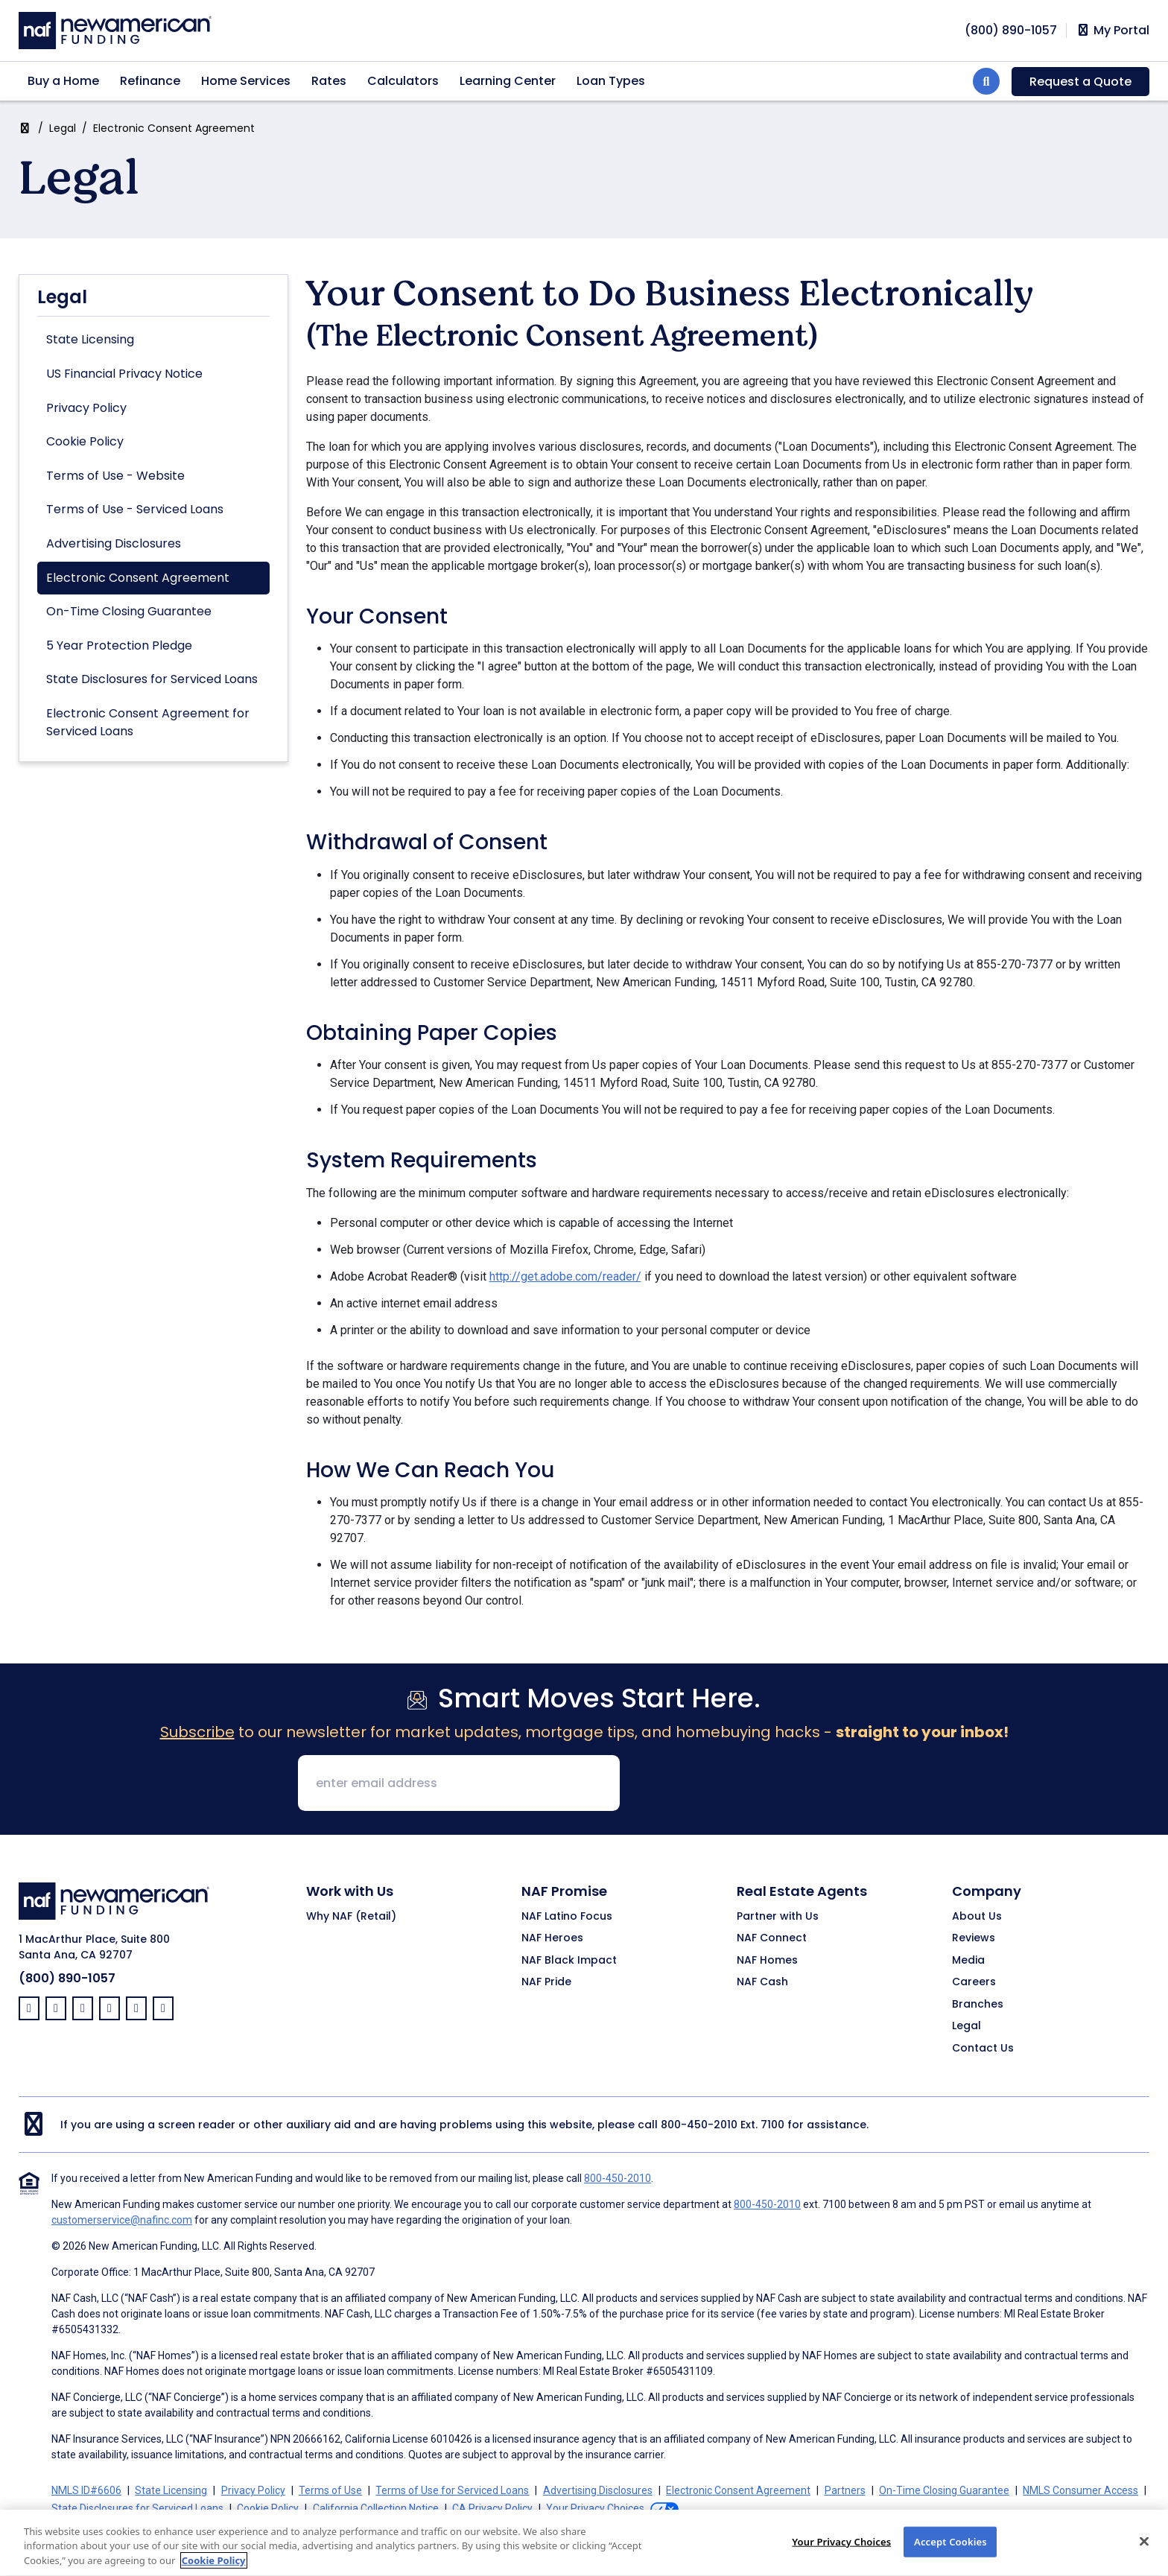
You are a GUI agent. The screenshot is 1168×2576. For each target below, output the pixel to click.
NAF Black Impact (569, 1960)
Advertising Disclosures (113, 543)
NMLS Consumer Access (1080, 2490)
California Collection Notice (376, 2508)
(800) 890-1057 (67, 1978)
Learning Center (508, 80)
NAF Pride (546, 1982)
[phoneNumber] (1011, 30)
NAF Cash (762, 1982)
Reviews (973, 1938)
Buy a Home (63, 80)
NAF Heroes (552, 1938)
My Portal (1112, 30)
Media (968, 1960)
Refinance (150, 80)
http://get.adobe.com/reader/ (565, 1276)
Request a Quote (1080, 81)
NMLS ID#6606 (86, 2490)
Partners (845, 2490)
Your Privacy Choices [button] (595, 2508)
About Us (977, 1916)
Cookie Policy (85, 441)
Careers (974, 1982)
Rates (328, 80)
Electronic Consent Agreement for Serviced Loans (148, 722)
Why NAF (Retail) (351, 1916)
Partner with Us (778, 1916)
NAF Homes (767, 1960)
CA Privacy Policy (492, 2508)
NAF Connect (772, 1938)
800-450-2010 (699, 2124)
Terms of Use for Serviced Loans (452, 2490)
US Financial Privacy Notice (124, 373)
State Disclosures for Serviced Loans (152, 679)
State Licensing (90, 339)
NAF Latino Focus (566, 1916)
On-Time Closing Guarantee (129, 611)
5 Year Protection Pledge (119, 645)
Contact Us (983, 2048)
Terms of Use (330, 2490)
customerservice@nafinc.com (121, 2220)
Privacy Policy (86, 407)
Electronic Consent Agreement (137, 577)
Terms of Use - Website (115, 475)
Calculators (403, 80)
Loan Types (611, 80)
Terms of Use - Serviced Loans (134, 509)
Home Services (246, 80)
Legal (62, 128)
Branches (977, 2004)
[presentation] (745, 1784)
